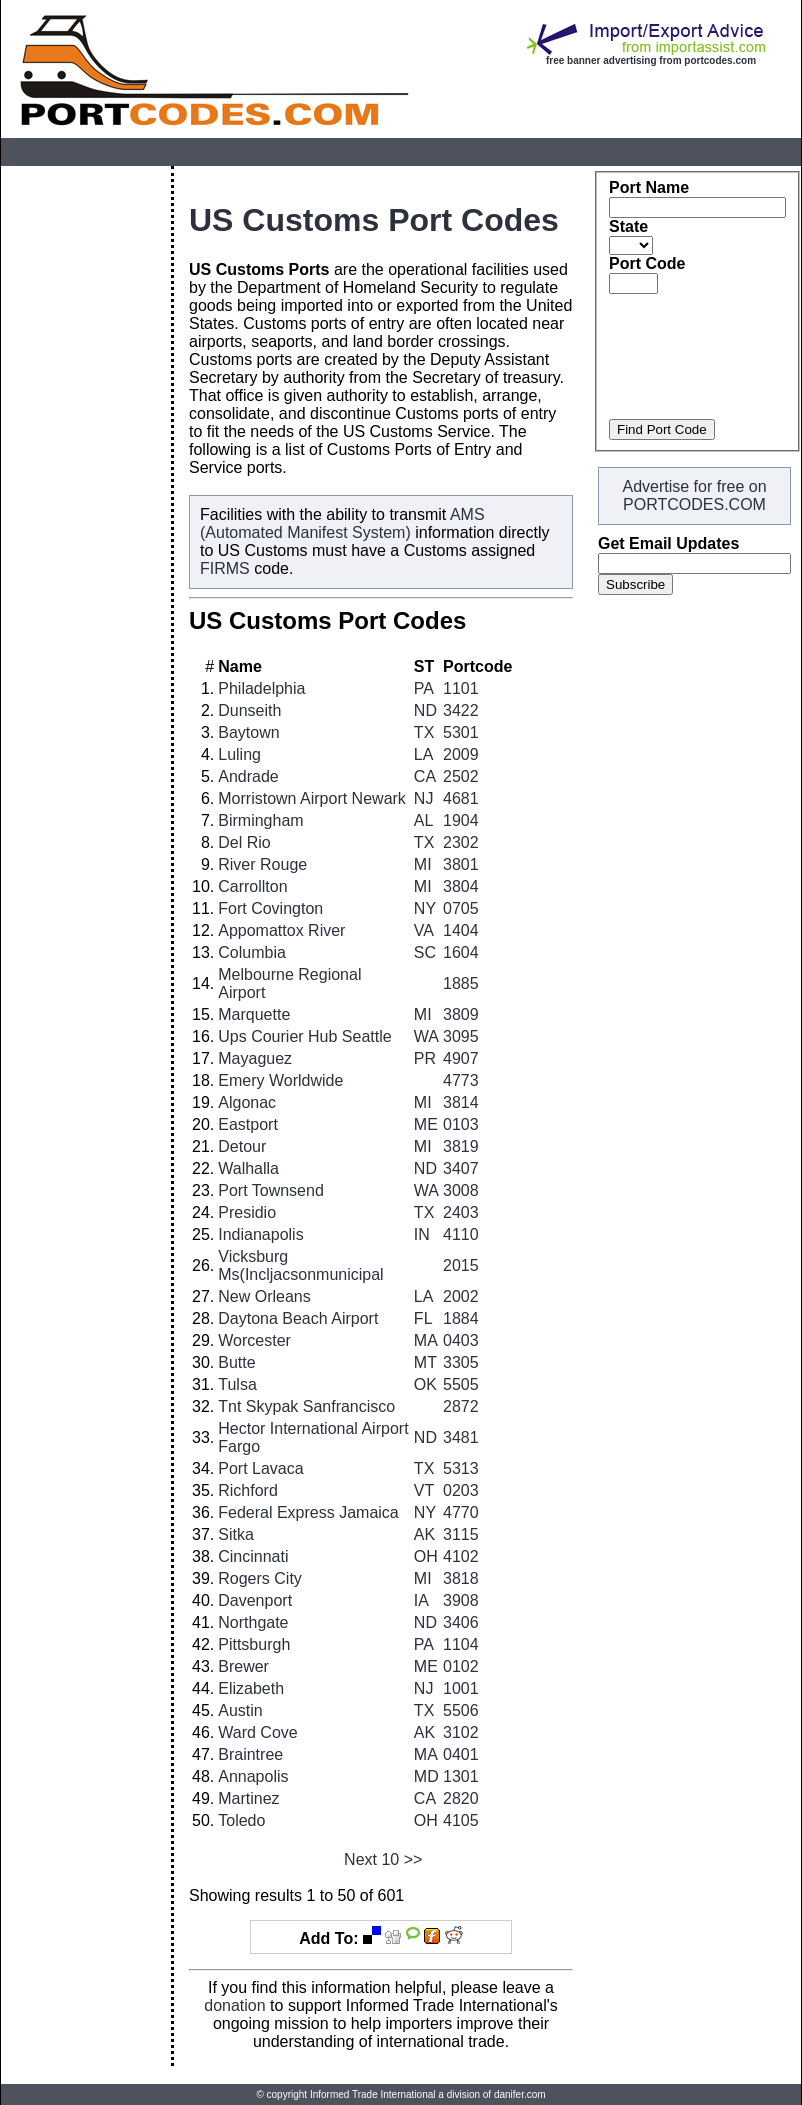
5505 (461, 1384)
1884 (461, 1318)
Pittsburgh (254, 1644)
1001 (461, 1688)
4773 (461, 1080)
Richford (248, 1490)
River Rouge (262, 864)
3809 (461, 1014)
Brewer (243, 1666)
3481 (461, 1437)
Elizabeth (251, 1688)
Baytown (248, 732)
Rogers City (260, 1578)
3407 (461, 1168)
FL (423, 1318)
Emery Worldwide (280, 1080)
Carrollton (252, 886)
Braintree (250, 1754)
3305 (461, 1362)
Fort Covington (270, 908)
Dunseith (249, 710)
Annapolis (253, 1776)
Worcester (254, 1340)
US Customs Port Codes (374, 220)
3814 (461, 1102)
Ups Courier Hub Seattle (304, 1036)
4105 (461, 1820)
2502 (461, 776)
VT (424, 1490)
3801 (461, 864)
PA (424, 688)
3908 (461, 1600)
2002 (461, 1296)
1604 (461, 952)
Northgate (253, 1622)
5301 (461, 732)
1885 (461, 983)
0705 (461, 908)
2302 (461, 842)
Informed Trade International (373, 2094)
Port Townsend (271, 1190)
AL (424, 820)
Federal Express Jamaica (308, 1512)
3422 (461, 710)
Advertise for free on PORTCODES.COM (694, 495)
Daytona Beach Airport (298, 1318)
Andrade (248, 776)
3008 (461, 1190)
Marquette (254, 1014)
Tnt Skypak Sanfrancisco (306, 1406)
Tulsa (237, 1384)
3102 (461, 1732)
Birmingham (260, 820)
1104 (461, 1644)
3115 (461, 1534)
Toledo (241, 1820)
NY (425, 908)
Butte (236, 1362)
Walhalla (248, 1168)
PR (425, 1058)
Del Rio (244, 842)
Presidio (247, 1212)
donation (234, 2005)
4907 (461, 1058)
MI (423, 864)
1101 (461, 688)
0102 (461, 1666)
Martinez (248, 1798)
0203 (461, 1490)
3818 (461, 1578)
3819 (461, 1146)
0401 (461, 1754)
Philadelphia (261, 688)
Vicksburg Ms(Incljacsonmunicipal (300, 1265)
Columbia (252, 952)
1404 (461, 930)
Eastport (248, 1124)
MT (425, 1362)
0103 (461, 1124)
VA (424, 930)
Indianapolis (260, 1234)
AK (424, 1534)
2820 (461, 1798)
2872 (461, 1406)
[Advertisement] (86, 466)
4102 (461, 1556)
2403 (461, 1212)
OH (426, 1556)
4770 (461, 1512)
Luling (239, 754)
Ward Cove (257, 1732)
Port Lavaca (260, 1468)
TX (424, 732)
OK (425, 1384)
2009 (461, 754)
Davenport (255, 1600)
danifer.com (520, 2094)
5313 (461, 1468)
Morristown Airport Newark (312, 798)
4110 (461, 1234)
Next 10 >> (383, 1859)
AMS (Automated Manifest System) (342, 523)
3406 (461, 1622)
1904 (461, 820)
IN (422, 1234)
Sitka (236, 1534)
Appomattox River (281, 930)
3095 (461, 1036)
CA (425, 776)
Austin (240, 1710)
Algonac (247, 1102)
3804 (461, 886)
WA (426, 1036)
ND (425, 710)
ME (426, 1124)
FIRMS (225, 568)
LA (424, 754)
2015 (461, 1265)
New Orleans (264, 1296)
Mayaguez (255, 1058)
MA (426, 1340)
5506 (461, 1710)
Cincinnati (253, 1556)
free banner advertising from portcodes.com (651, 60)
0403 (461, 1340)
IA (421, 1600)
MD (426, 1776)
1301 (461, 1776)
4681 (461, 798)
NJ (424, 798)
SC (425, 952)
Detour (242, 1146)
